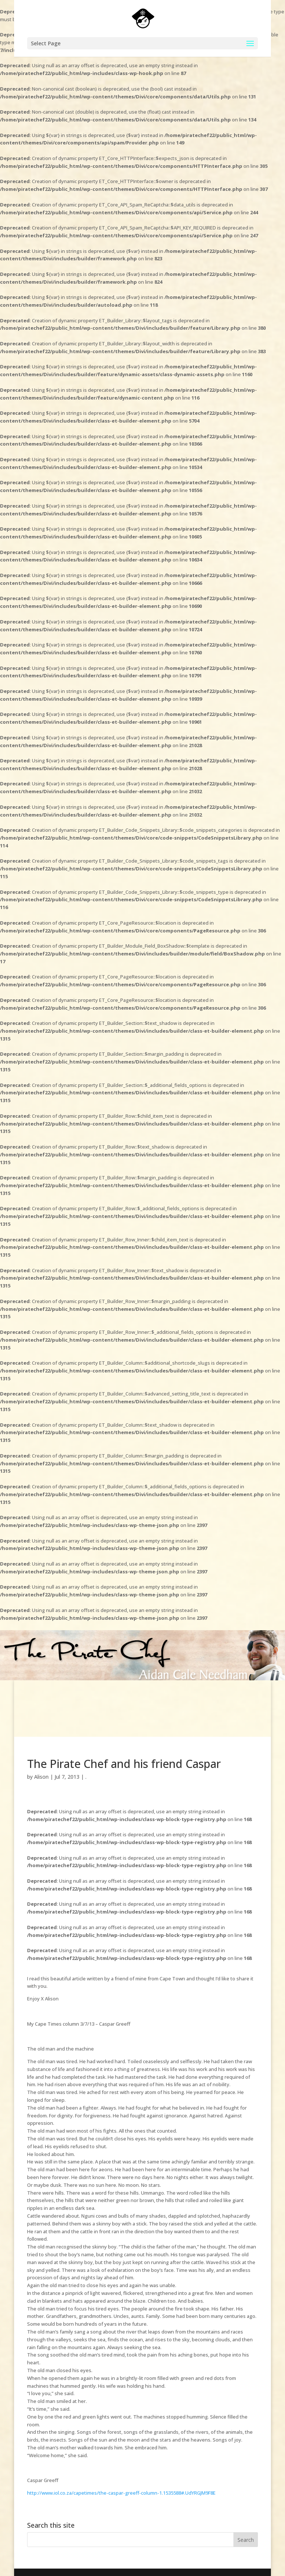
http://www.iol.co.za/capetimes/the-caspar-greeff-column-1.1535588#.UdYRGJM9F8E (121, 2492)
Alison (41, 1776)
